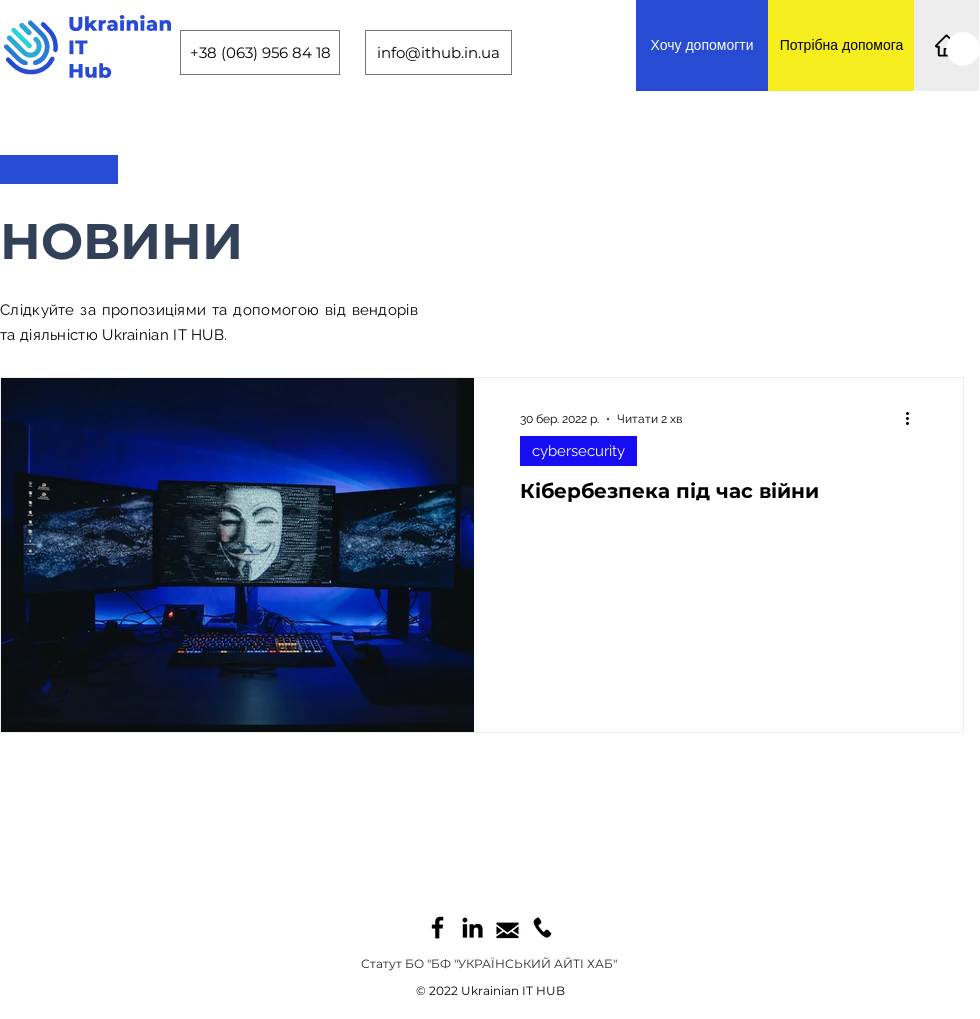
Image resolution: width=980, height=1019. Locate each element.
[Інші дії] (914, 419)
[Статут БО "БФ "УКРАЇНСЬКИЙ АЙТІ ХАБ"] (489, 964)
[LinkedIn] (472, 927)
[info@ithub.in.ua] (438, 52)
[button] (963, 49)
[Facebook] (437, 927)
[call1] (542, 927)
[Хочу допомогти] (702, 45)
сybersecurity (578, 451)
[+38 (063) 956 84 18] (260, 52)
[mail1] (507, 927)
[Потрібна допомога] (841, 45)
